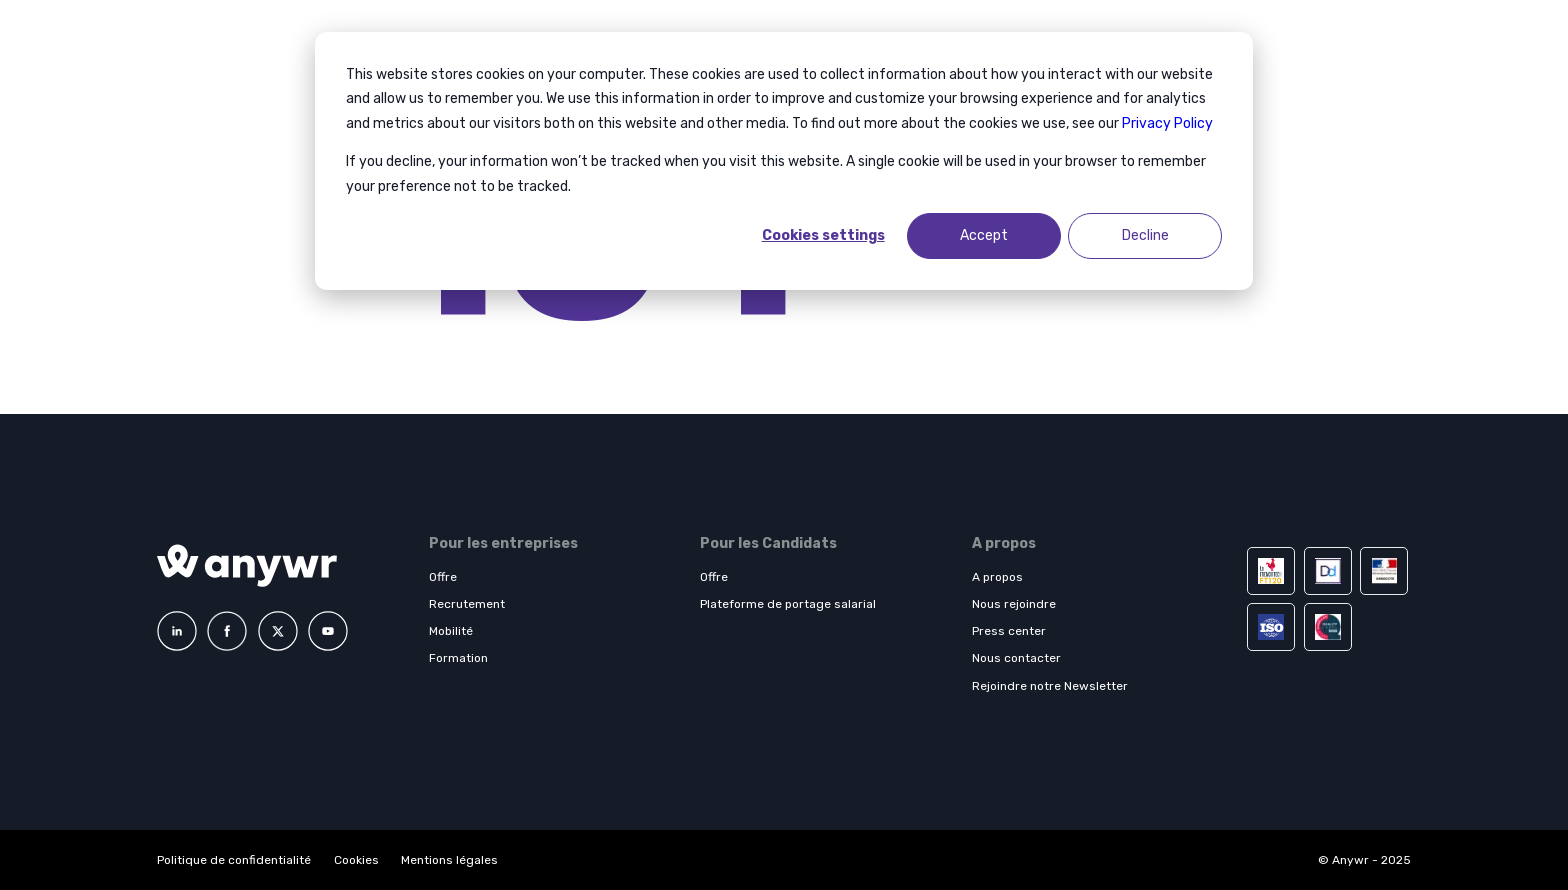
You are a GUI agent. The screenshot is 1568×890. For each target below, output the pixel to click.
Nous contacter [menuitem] (1016, 658)
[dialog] (784, 161)
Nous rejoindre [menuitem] (1014, 604)
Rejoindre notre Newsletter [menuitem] (1050, 686)
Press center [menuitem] (1009, 631)
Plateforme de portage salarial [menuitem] (788, 604)
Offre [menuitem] (443, 577)
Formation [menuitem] (458, 658)
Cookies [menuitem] (356, 860)
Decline (1145, 235)
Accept (984, 235)
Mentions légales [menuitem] (449, 860)
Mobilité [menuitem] (451, 631)
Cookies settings (823, 235)
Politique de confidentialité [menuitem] (235, 860)
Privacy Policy (1167, 123)
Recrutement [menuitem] (467, 604)
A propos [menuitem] (997, 577)
